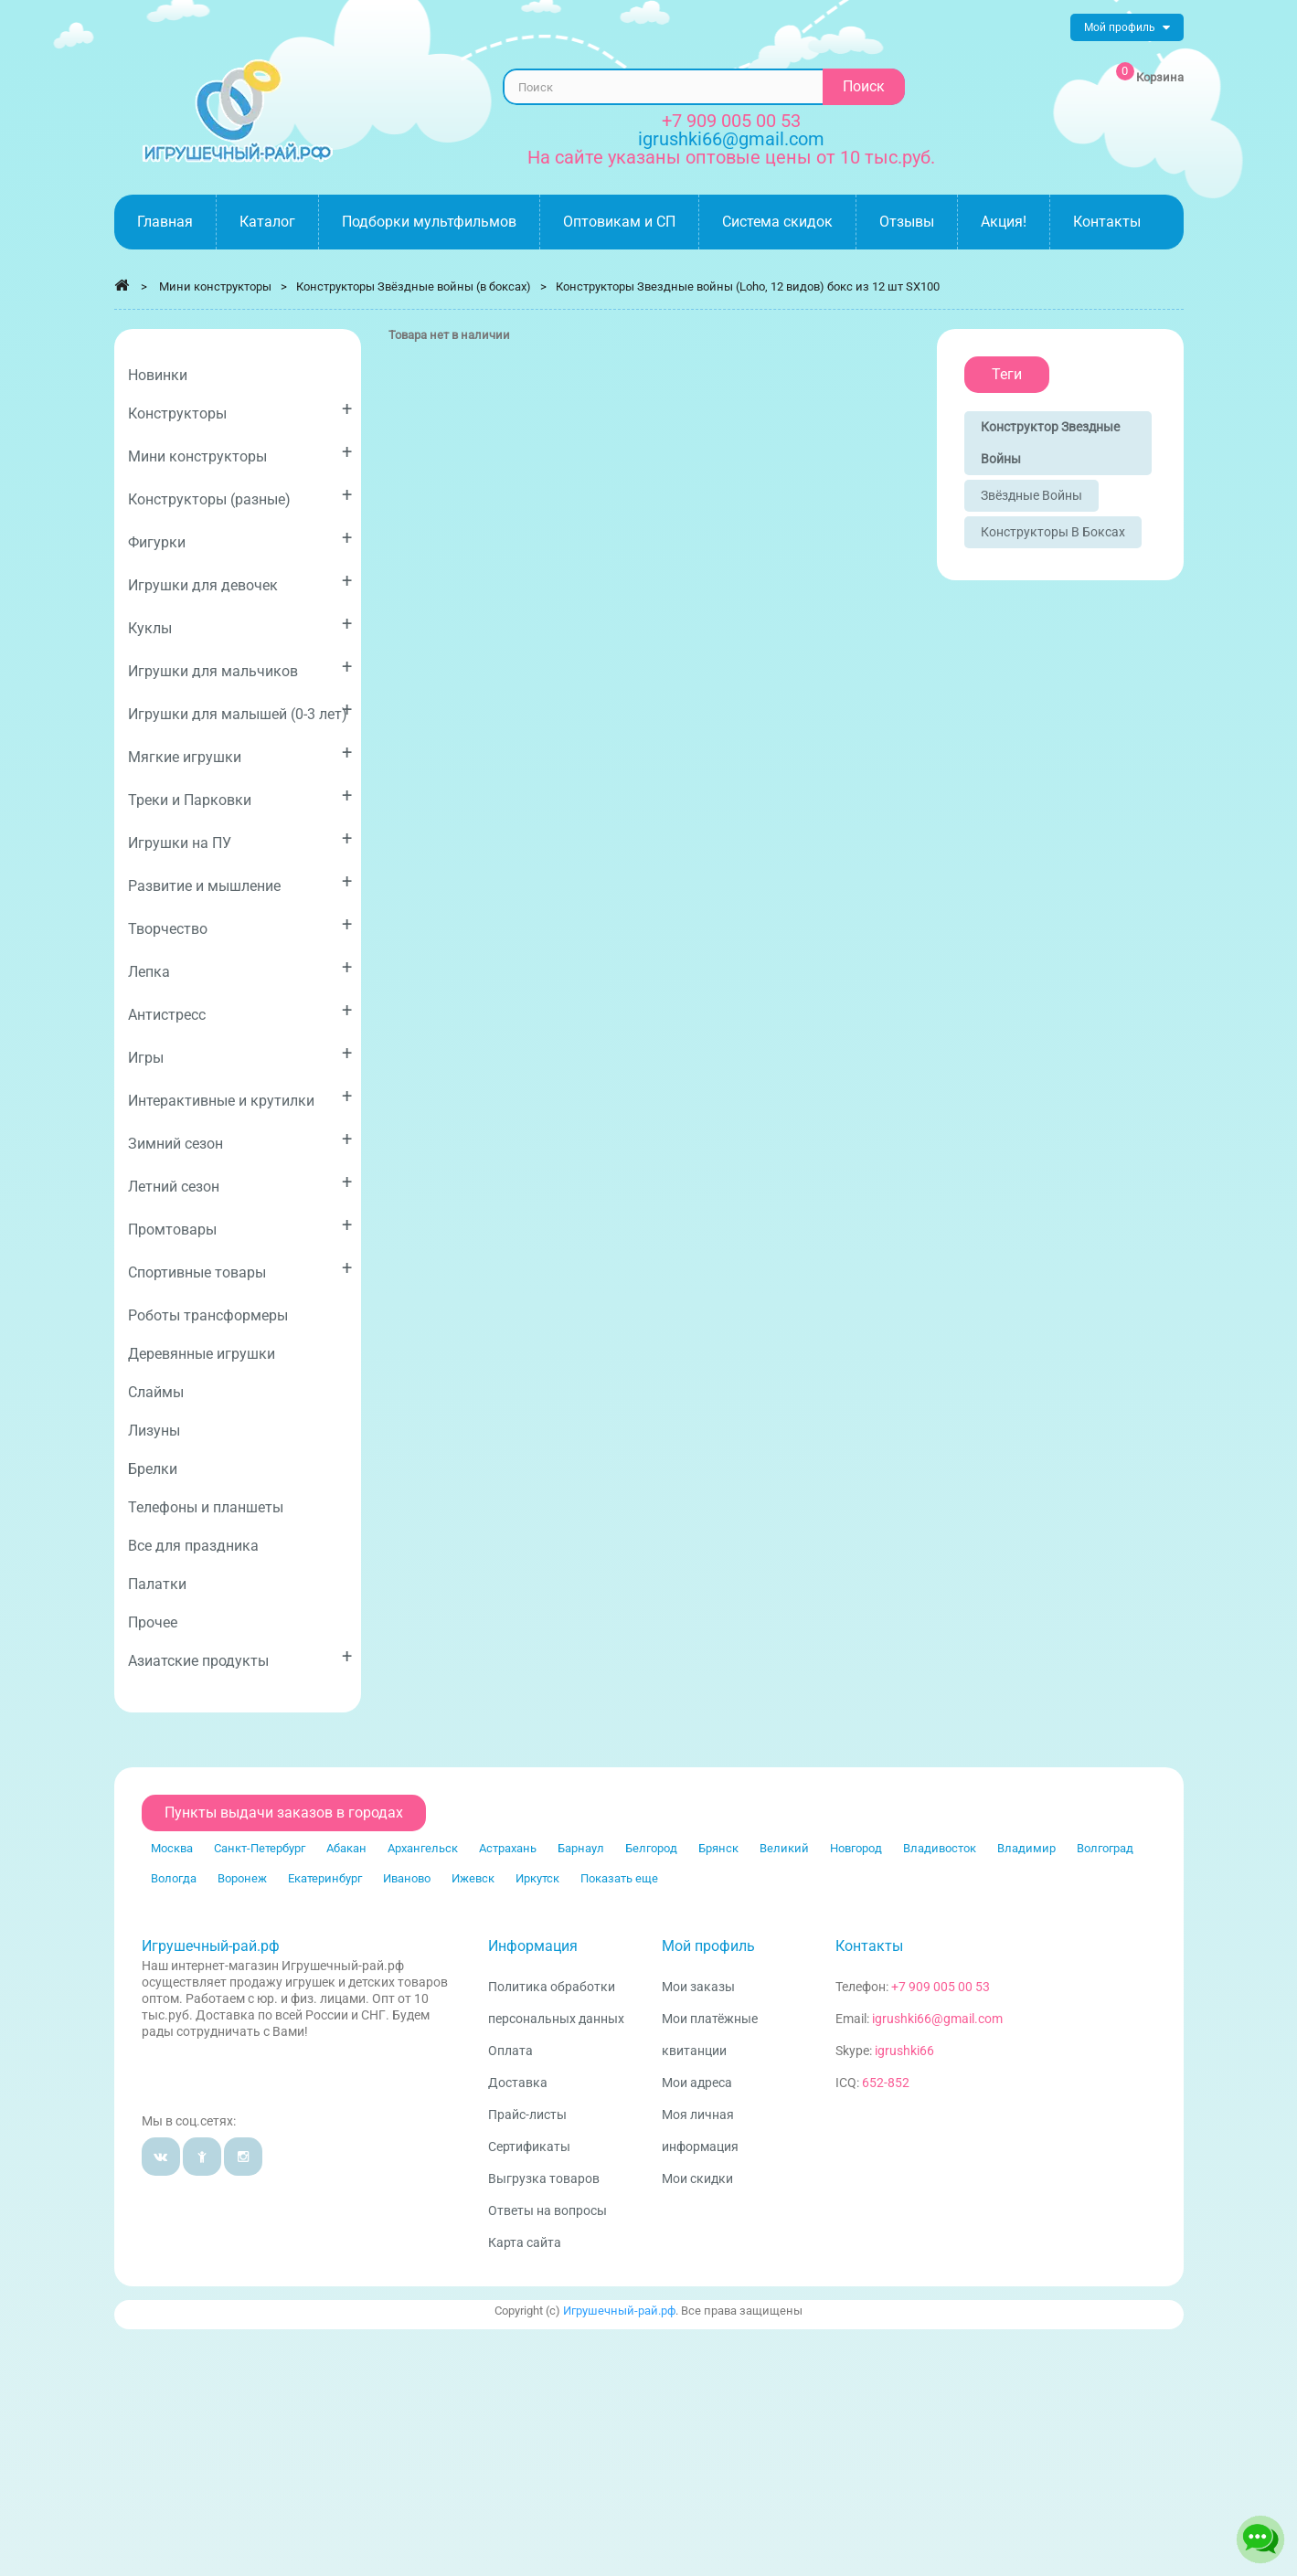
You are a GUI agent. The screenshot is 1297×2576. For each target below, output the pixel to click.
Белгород (651, 1848)
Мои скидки (697, 2178)
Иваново (407, 1878)
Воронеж (242, 1878)
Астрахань (508, 1848)
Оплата (510, 2050)
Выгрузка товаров (544, 2178)
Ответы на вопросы (547, 2210)
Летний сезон (240, 1183)
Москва (172, 1848)
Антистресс (240, 1011)
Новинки (157, 375)
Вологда (174, 1878)
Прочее (152, 1622)
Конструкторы (240, 410)
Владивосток (939, 1848)
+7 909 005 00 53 (731, 121)
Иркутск (537, 1878)
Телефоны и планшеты (205, 1507)
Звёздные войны (1031, 495)
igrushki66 (904, 2050)
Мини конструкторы (240, 452)
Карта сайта (524, 2242)
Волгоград (1105, 1848)
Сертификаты (529, 2146)
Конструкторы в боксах (1053, 532)
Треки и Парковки (240, 796)
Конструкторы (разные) (240, 495)
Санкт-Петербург (259, 1848)
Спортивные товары (240, 1268)
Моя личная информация (700, 2130)
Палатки (157, 1584)
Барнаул (581, 1848)
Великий (784, 1848)
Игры (240, 1054)
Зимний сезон (240, 1140)
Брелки (152, 1469)
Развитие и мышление (240, 882)
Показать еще (619, 1878)
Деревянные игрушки (201, 1353)
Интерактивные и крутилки (240, 1097)
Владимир (1026, 1848)
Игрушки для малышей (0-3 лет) (240, 710)
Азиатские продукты (240, 1657)
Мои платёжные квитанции (710, 2034)
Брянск (718, 1848)
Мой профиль (708, 1946)
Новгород (856, 1848)
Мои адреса (697, 2082)
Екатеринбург (325, 1878)
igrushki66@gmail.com (937, 2018)
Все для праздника (193, 1545)
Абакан (346, 1848)
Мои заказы (698, 1986)
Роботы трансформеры (208, 1315)
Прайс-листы (527, 2114)
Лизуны (154, 1430)
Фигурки (240, 538)
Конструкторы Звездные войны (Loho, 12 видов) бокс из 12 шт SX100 (748, 286)
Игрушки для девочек (240, 581)
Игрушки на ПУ (240, 839)
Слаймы (156, 1392)
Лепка (240, 968)
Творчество (240, 925)
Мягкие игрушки (240, 753)
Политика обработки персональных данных (556, 2002)
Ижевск (473, 1878)
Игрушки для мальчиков (240, 667)
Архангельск (423, 1848)
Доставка (518, 2082)
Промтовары (240, 1226)
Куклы (240, 624)
